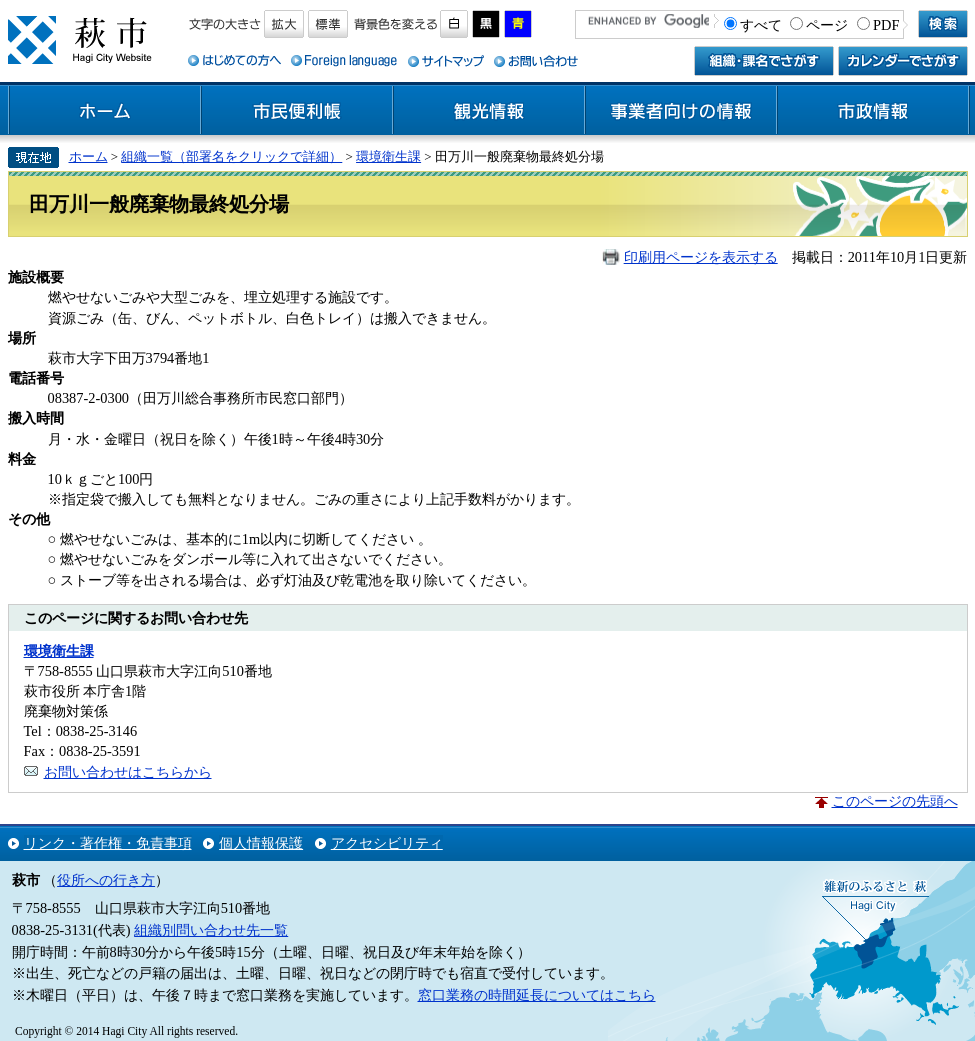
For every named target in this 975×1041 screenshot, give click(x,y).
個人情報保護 (261, 843)
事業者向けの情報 (681, 111)
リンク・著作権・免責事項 (108, 843)
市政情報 (873, 111)
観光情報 (489, 111)
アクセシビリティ (387, 843)
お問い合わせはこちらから (128, 772)
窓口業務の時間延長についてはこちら (537, 995)
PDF (886, 25)
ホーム (105, 111)
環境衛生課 (388, 156)
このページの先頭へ (895, 801)
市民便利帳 (297, 111)
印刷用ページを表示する (701, 257)
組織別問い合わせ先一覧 (211, 930)
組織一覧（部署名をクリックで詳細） (231, 156)
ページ (827, 25)
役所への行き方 (106, 880)
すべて (761, 25)
